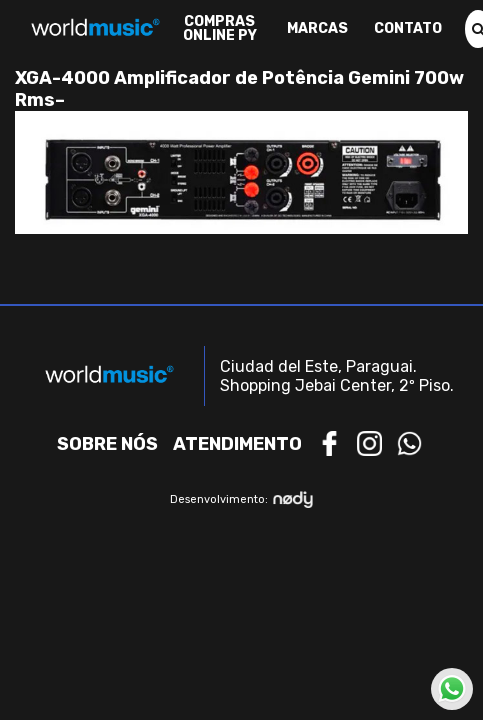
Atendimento (237, 444)
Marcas (317, 29)
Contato (408, 29)
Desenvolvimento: (241, 499)
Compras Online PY (220, 29)
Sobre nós (107, 444)
